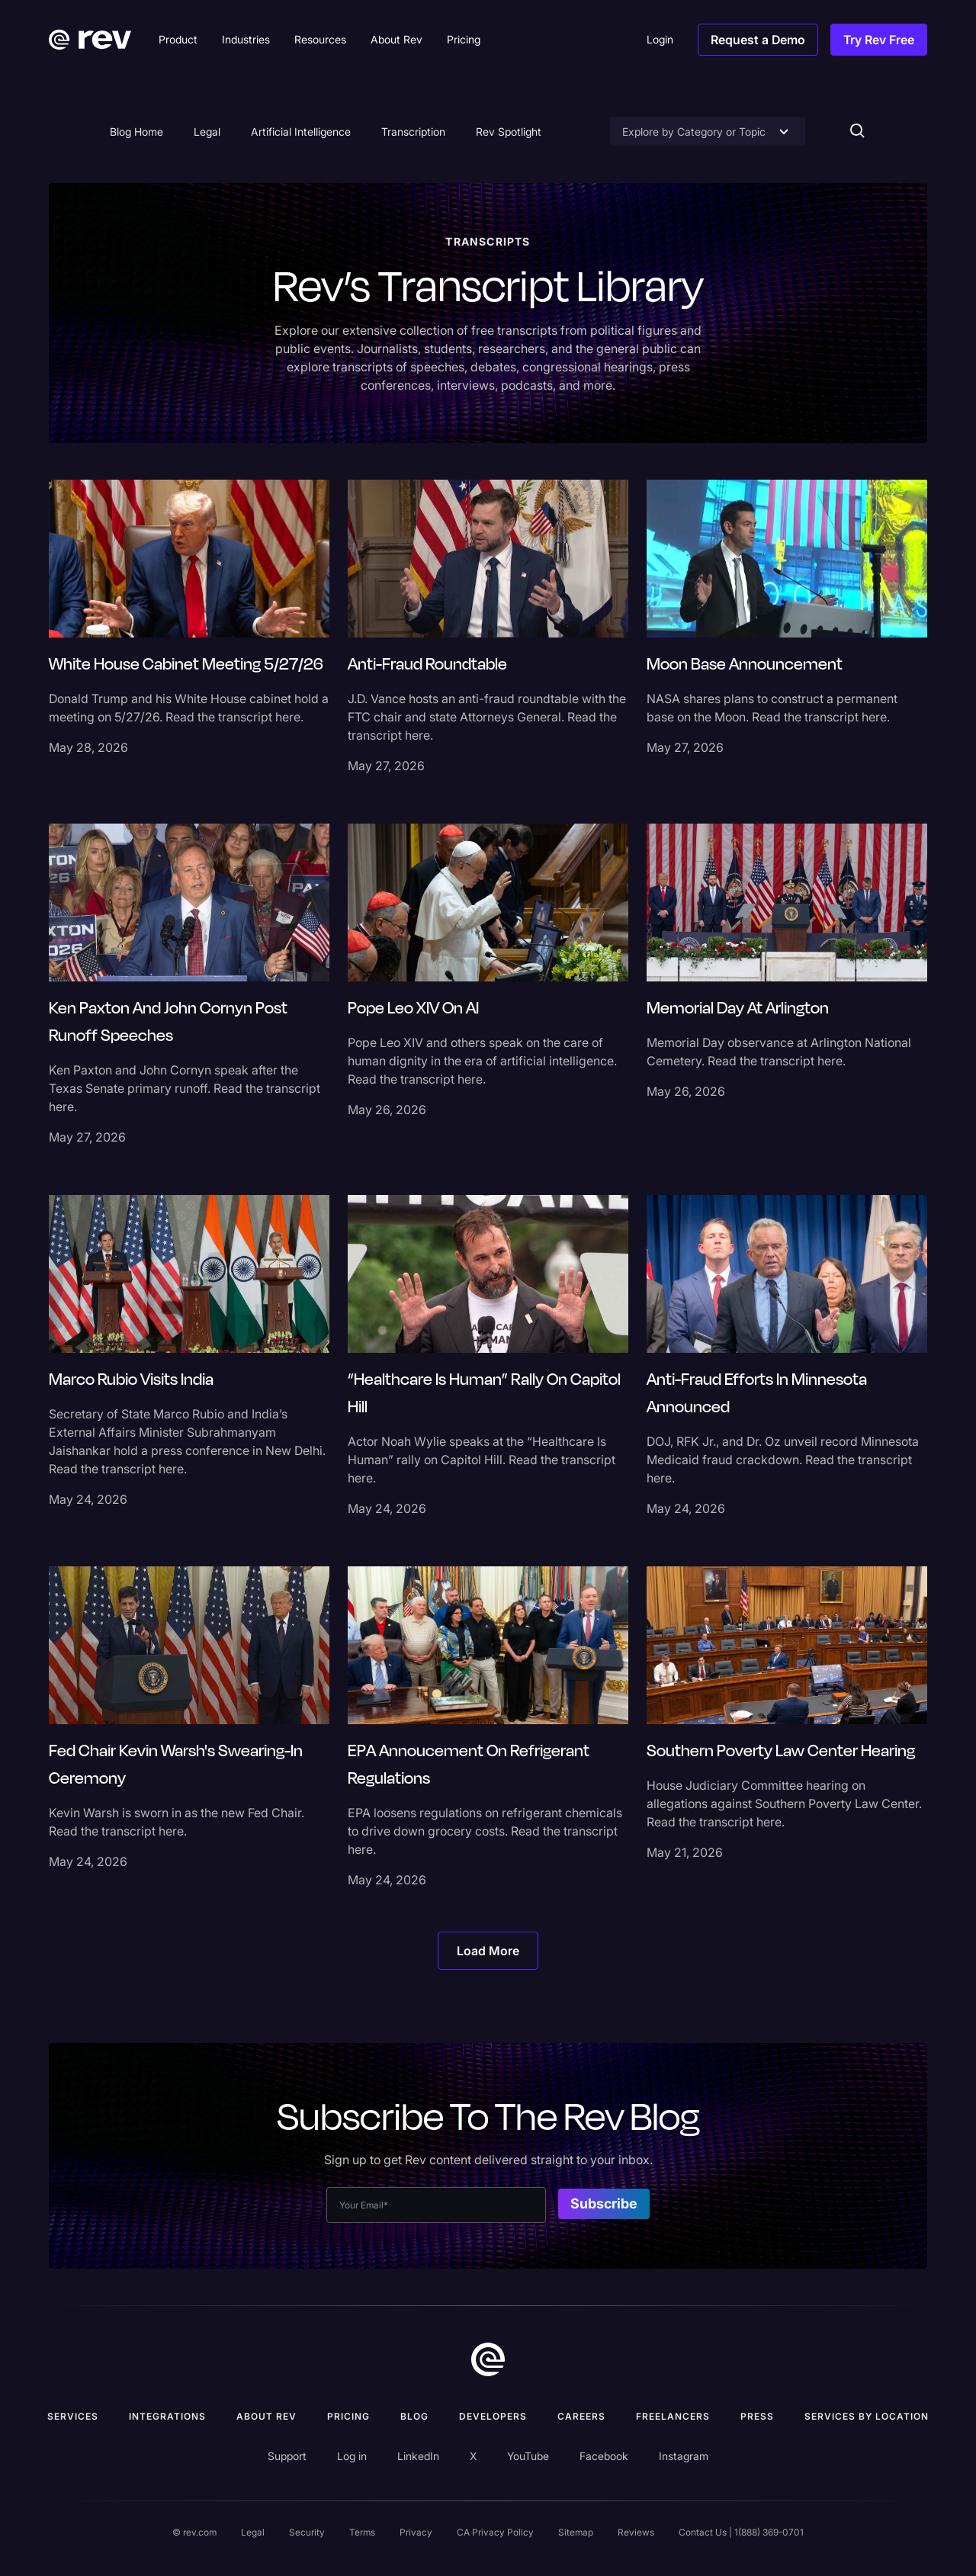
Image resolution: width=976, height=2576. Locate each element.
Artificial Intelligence (301, 131)
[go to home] (488, 2359)
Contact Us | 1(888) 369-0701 (741, 2532)
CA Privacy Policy (495, 2532)
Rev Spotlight (508, 131)
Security (307, 2532)
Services (72, 2416)
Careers (581, 2416)
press (757, 2416)
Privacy (416, 2532)
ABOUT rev (266, 2416)
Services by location (866, 2416)
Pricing (348, 2416)
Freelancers (673, 2416)
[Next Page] (488, 1951)
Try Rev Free (878, 39)
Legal (207, 131)
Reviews (636, 2532)
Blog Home (136, 131)
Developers (493, 2416)
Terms (362, 2532)
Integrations (167, 2416)
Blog (414, 2416)
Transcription (413, 131)
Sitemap (575, 2532)
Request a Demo (758, 39)
